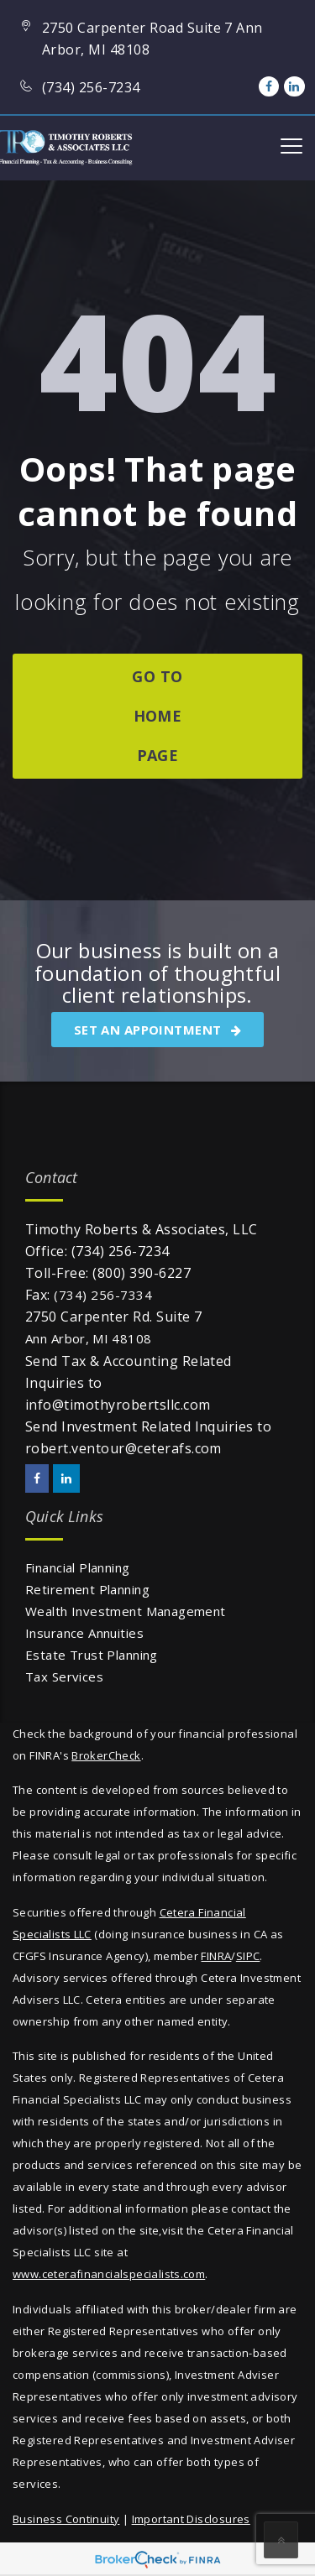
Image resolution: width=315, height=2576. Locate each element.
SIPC (248, 1955)
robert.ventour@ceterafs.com (123, 1448)
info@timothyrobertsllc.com (117, 1404)
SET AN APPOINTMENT (157, 1029)
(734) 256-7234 (120, 1251)
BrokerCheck (105, 1755)
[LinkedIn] (294, 86)
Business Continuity (66, 2518)
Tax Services (64, 1676)
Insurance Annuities (84, 1632)
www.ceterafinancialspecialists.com (109, 2273)
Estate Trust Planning (91, 1654)
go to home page (157, 715)
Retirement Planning (87, 1589)
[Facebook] (269, 86)
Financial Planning (77, 1567)
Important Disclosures (191, 2518)
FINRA (216, 1955)
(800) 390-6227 (141, 1273)
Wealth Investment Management (125, 1611)
